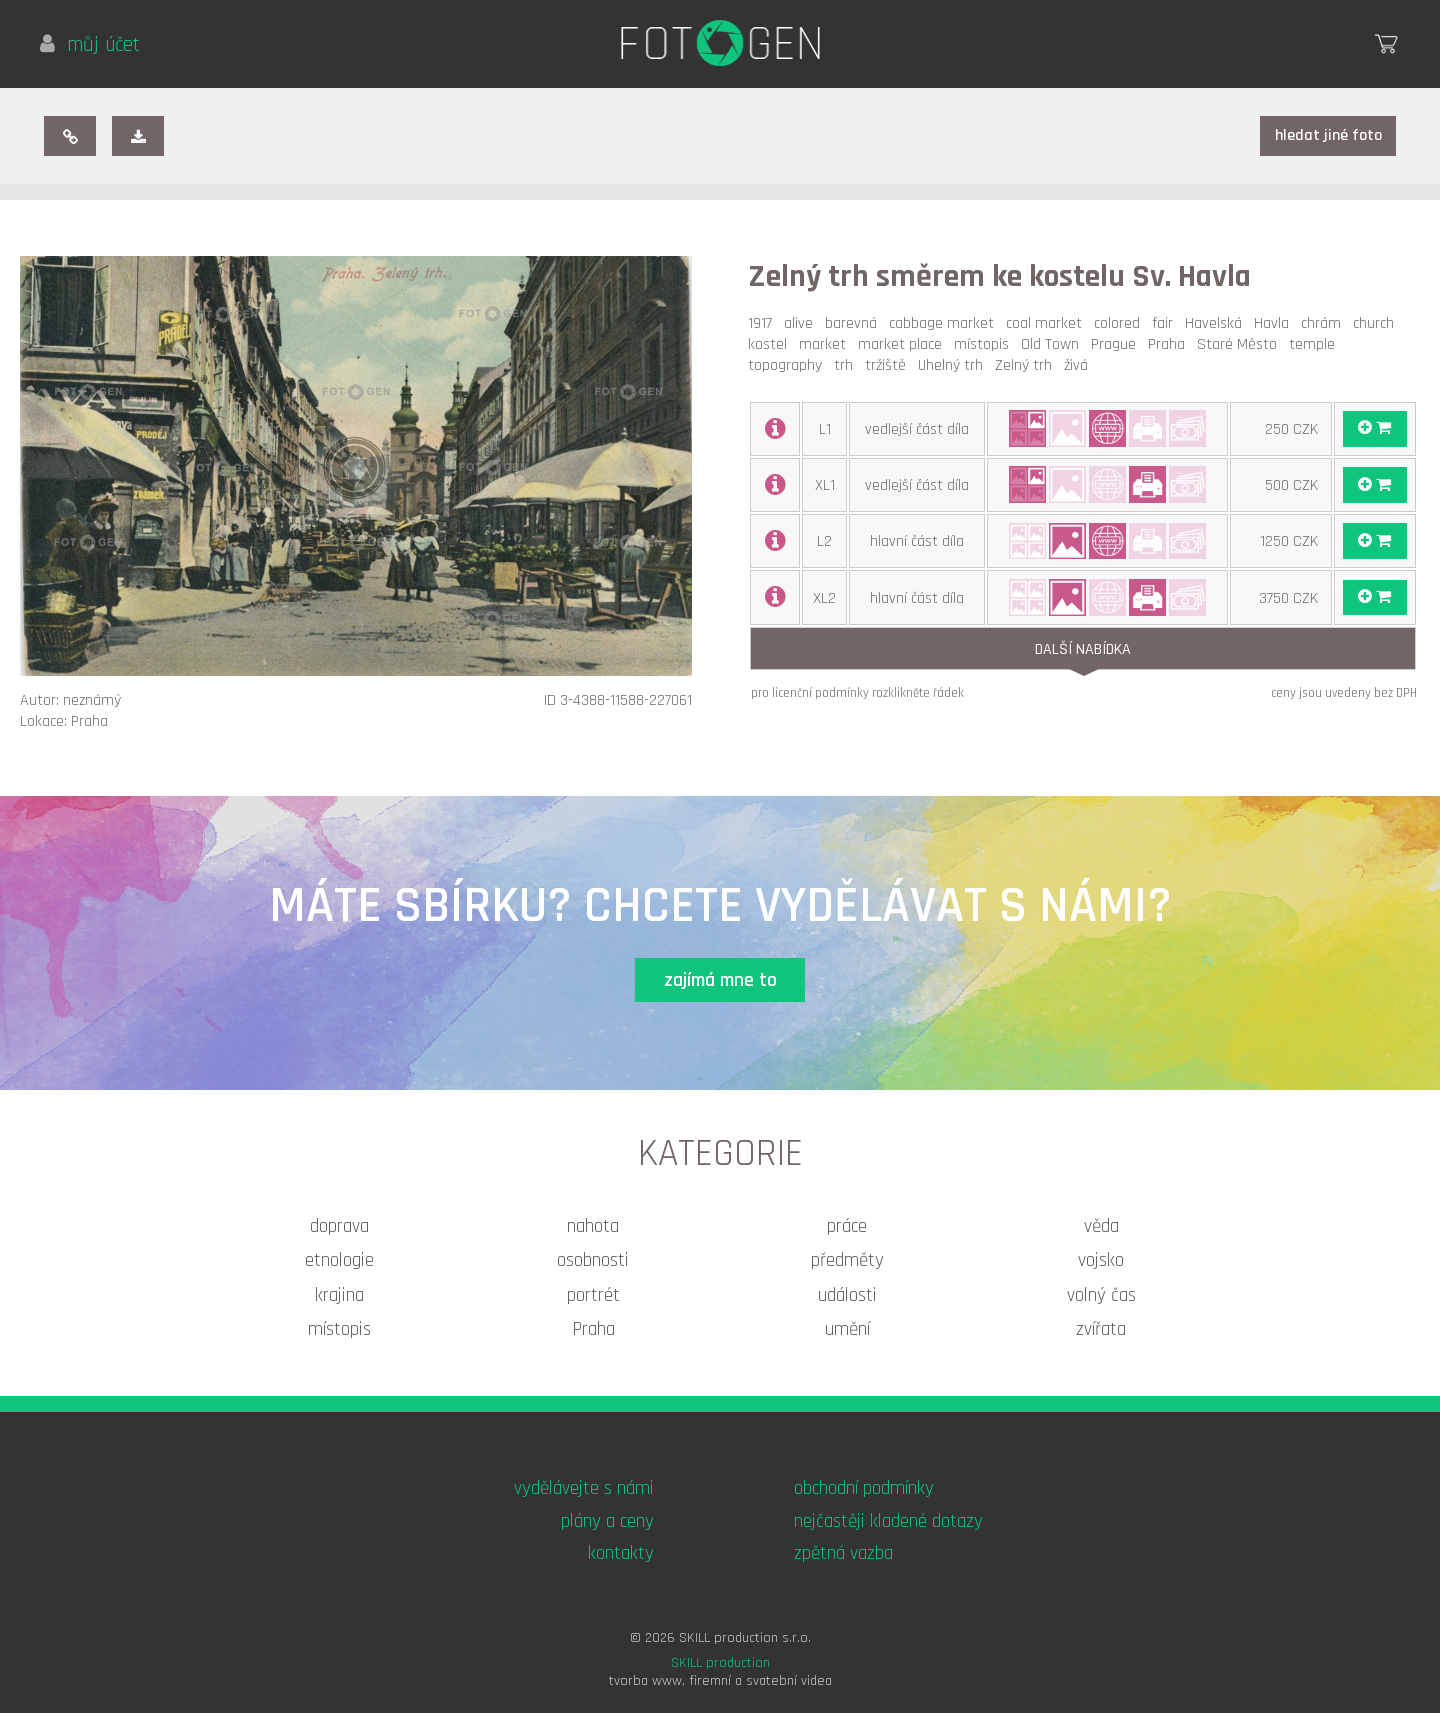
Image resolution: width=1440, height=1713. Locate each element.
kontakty (621, 1553)
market (826, 344)
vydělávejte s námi (584, 1488)
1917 (764, 323)
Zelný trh (1027, 365)
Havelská (1217, 323)
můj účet (90, 45)
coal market (1048, 323)
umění (847, 1329)
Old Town (1054, 344)
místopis (985, 344)
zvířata (1101, 1329)
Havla (1275, 323)
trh (847, 365)
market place (904, 344)
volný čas (1101, 1295)
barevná (855, 323)
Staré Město (1241, 344)
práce (847, 1226)
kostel (771, 344)
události (847, 1295)
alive (802, 323)
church (1377, 323)
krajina (339, 1295)
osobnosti (593, 1260)
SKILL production (720, 1663)
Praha (1170, 344)
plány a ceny (607, 1521)
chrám (1325, 323)
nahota (593, 1226)
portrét (593, 1295)
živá (1080, 365)
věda (1101, 1226)
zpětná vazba (843, 1553)
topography (789, 365)
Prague (1117, 344)
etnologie (339, 1260)
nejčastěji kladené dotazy (888, 1521)
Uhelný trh (954, 365)
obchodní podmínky (864, 1488)
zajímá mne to (720, 980)
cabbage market (945, 323)
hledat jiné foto (1328, 135)
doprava (339, 1226)
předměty (847, 1260)
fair (1166, 323)
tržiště (889, 365)
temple (1316, 344)
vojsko (1101, 1260)
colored (1121, 323)
